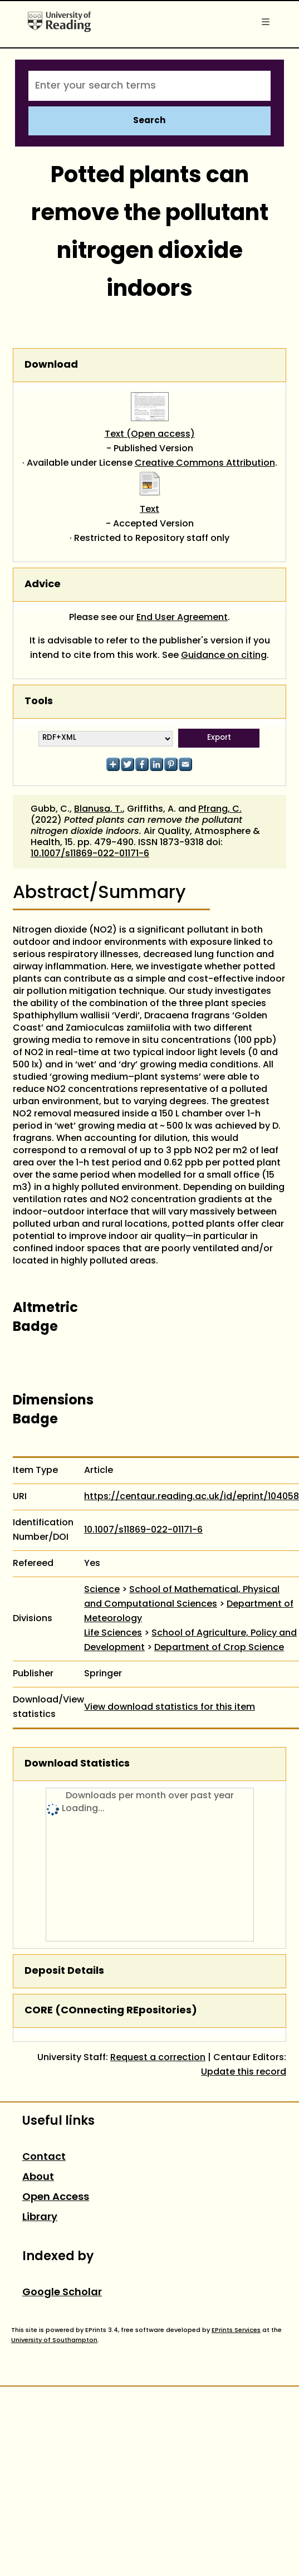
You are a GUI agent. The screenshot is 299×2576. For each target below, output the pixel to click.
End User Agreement (182, 618)
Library (39, 2217)
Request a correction (157, 2058)
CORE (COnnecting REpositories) (110, 2010)
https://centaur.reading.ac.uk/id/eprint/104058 (191, 1497)
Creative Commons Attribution (205, 463)
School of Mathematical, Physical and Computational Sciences (182, 1597)
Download (51, 365)
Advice (42, 584)
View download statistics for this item (169, 1707)
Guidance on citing (224, 655)
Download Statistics (77, 1764)
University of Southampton (54, 2340)
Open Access (55, 2197)
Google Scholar (62, 2292)
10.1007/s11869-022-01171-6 (90, 854)
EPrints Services (236, 2330)
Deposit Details (64, 1971)
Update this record (243, 2072)
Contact (44, 2157)
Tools (38, 701)
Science (102, 1590)
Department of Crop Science (219, 1648)
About (38, 2177)
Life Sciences (113, 1633)
